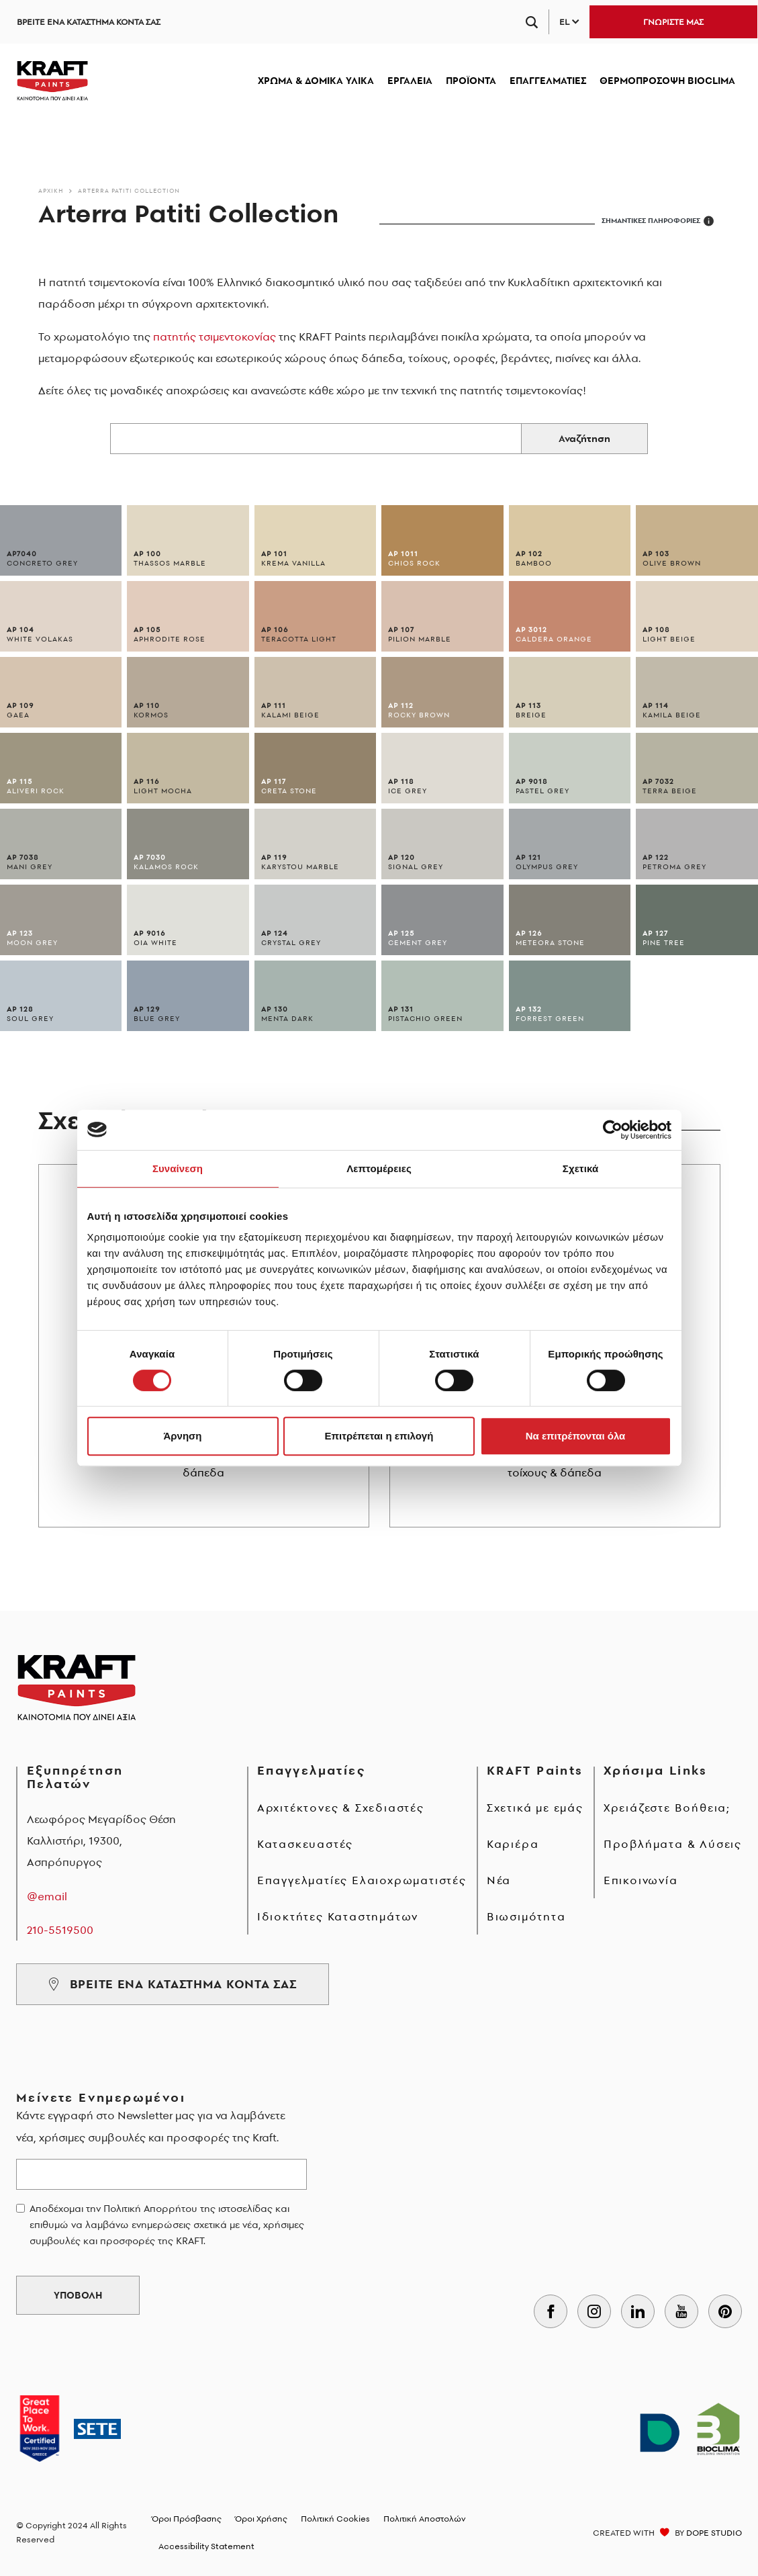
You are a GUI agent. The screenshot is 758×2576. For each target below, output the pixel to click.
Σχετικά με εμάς (535, 1807)
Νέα (499, 1880)
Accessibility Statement (206, 2546)
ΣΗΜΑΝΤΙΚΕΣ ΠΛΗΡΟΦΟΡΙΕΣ (658, 221)
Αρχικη (51, 190)
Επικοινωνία (641, 1880)
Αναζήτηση (584, 438)
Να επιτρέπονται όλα (576, 1435)
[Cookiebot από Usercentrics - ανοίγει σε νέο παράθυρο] (612, 1130)
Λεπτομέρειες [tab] (379, 1168)
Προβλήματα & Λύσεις (673, 1843)
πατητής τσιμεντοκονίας (214, 336)
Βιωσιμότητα (526, 1916)
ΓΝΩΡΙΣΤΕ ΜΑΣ (673, 22)
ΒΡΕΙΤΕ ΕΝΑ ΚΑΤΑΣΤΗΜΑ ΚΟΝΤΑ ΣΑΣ (88, 22)
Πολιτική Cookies (335, 2518)
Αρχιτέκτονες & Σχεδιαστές (340, 1807)
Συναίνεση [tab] (177, 1168)
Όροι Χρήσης (261, 2518)
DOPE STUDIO (714, 2532)
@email (47, 1896)
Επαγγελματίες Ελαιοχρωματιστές (362, 1880)
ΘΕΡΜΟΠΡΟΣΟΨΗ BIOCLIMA (667, 80)
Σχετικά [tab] (580, 1168)
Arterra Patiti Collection (129, 190)
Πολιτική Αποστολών (424, 2518)
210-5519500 (60, 1929)
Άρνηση (182, 1435)
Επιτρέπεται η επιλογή (379, 1435)
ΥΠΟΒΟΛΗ (78, 2295)
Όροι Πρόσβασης (187, 2518)
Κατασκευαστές (305, 1843)
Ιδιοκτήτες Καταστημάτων (337, 1916)
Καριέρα (513, 1843)
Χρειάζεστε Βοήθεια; (667, 1807)
